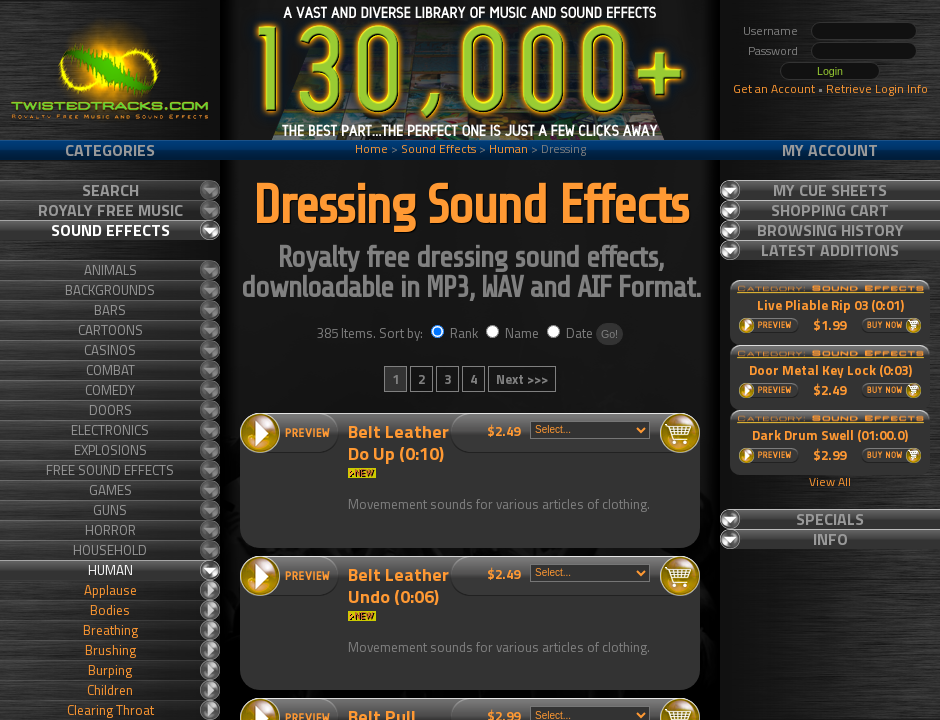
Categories (110, 150)
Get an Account (774, 88)
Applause (110, 590)
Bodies (110, 610)
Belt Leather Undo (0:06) (398, 585)
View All (830, 481)
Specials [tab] (830, 519)
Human (508, 148)
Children (110, 690)
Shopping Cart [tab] (830, 210)
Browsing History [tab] (830, 230)
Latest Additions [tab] (830, 250)
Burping (110, 670)
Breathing (110, 630)
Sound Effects (438, 148)
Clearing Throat (110, 710)
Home (371, 148)
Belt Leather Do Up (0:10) (398, 442)
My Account (830, 150)
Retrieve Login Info (877, 88)
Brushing (110, 650)
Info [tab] (830, 539)
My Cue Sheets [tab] (830, 190)
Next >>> (522, 379)
